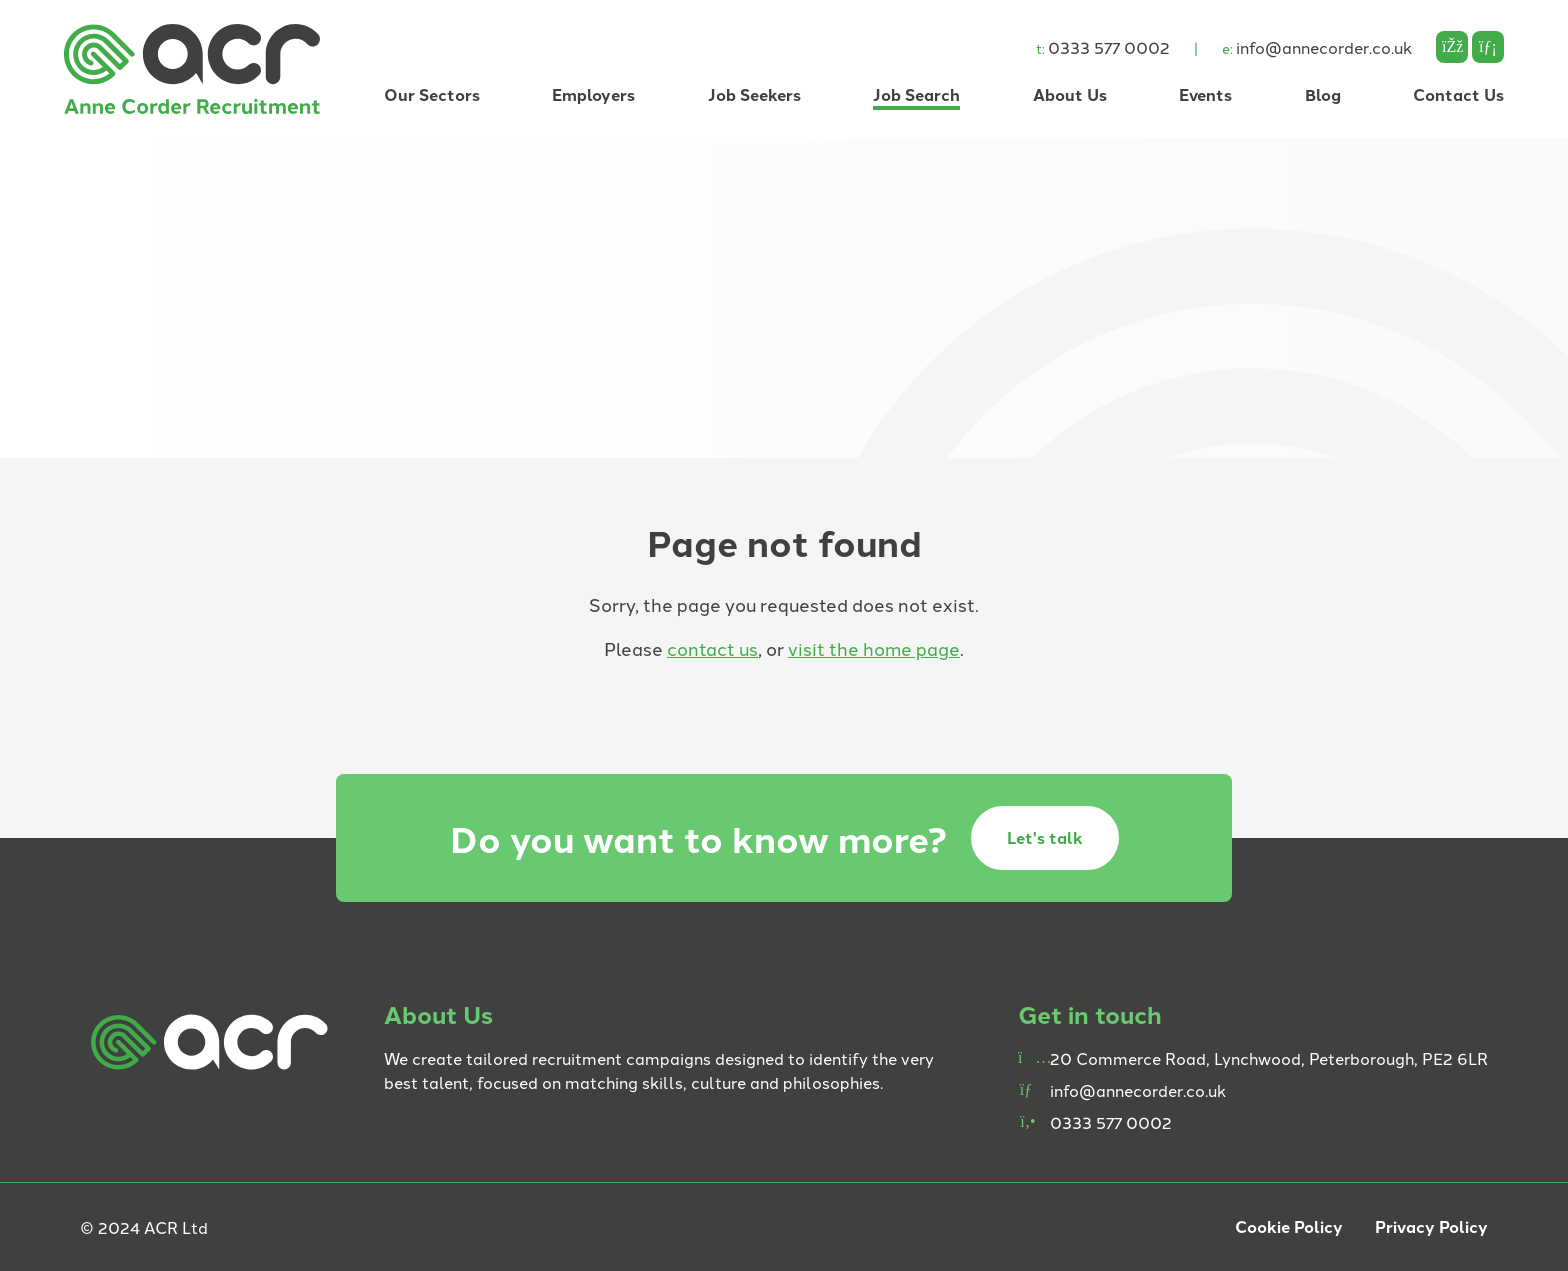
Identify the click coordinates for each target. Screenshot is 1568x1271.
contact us (712, 648)
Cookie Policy (1289, 1226)
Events (1205, 94)
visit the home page (874, 648)
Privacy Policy (1431, 1226)
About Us (1070, 94)
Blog (1323, 94)
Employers (593, 94)
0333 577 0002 (1103, 47)
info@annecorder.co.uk (1317, 47)
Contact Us (1458, 94)
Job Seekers (754, 94)
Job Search (916, 94)
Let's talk (1045, 837)
